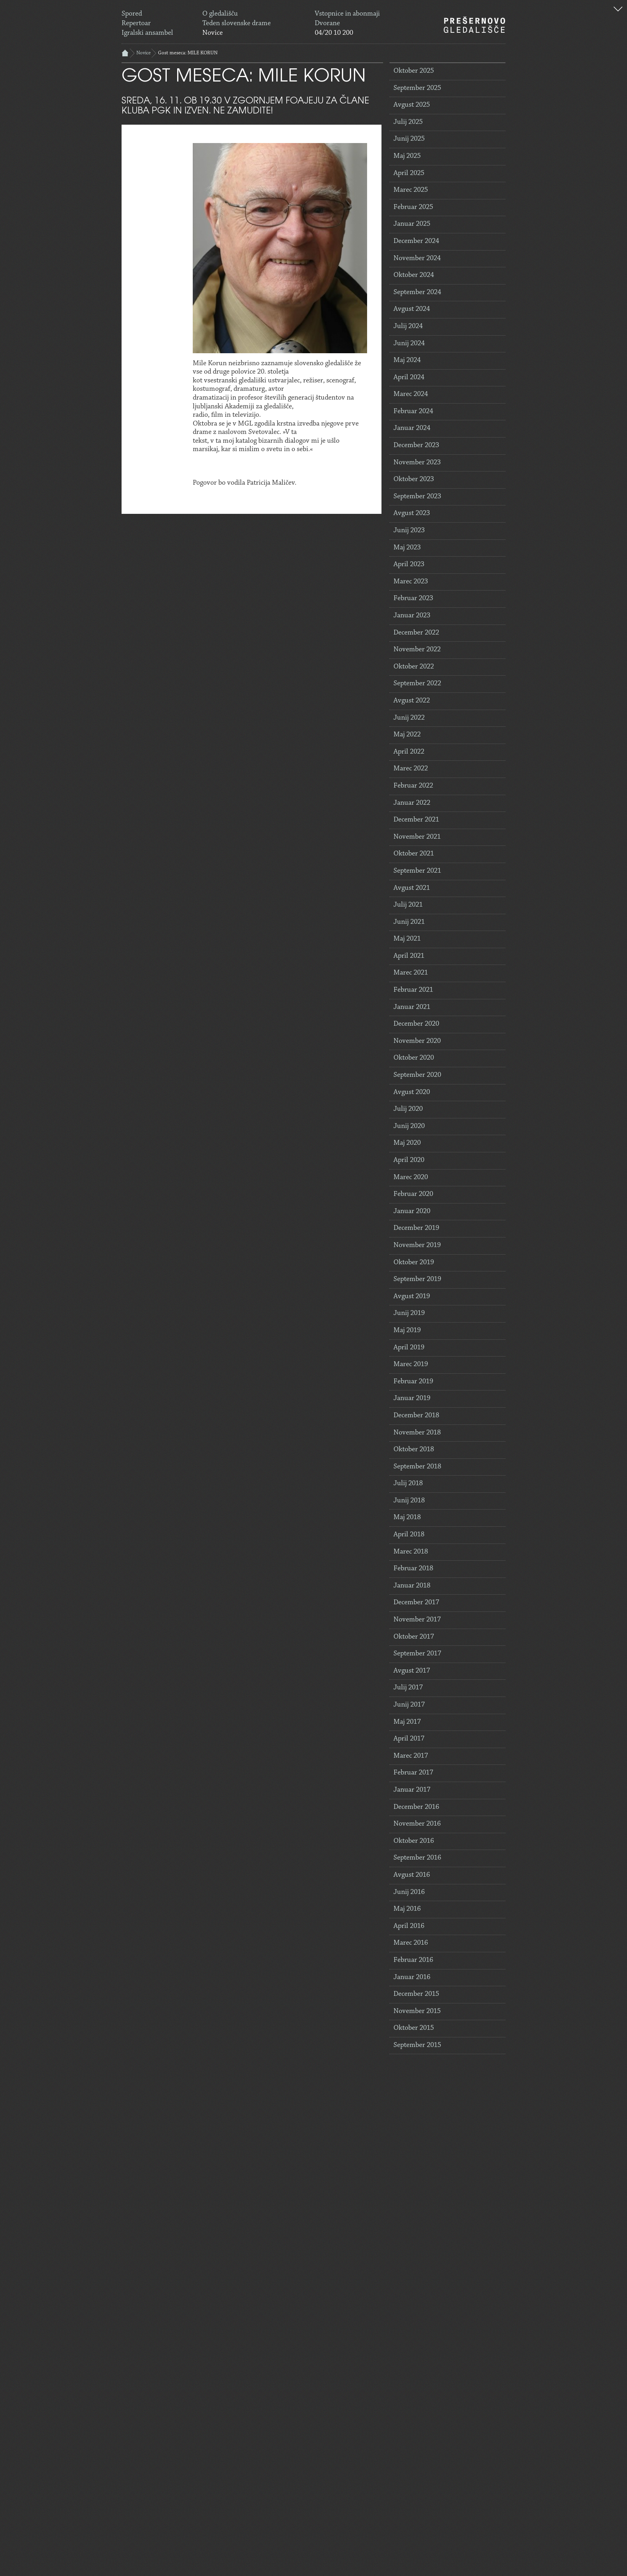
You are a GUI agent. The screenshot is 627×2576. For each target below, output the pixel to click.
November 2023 (417, 462)
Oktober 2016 (413, 1841)
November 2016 (417, 1824)
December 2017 (416, 1602)
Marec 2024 (410, 394)
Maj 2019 (407, 1330)
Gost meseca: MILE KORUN (188, 53)
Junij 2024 (409, 343)
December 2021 (416, 820)
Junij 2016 (409, 1892)
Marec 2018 (410, 1552)
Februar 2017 (413, 1772)
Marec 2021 (410, 973)
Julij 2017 (408, 1687)
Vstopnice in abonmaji (347, 14)
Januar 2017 (411, 1790)
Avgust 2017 (411, 1671)
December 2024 (416, 241)
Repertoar (136, 23)
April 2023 (408, 564)
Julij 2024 (408, 326)
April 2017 (408, 1739)
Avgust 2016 (411, 1875)
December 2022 (416, 633)
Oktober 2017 (413, 1637)
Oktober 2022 (413, 666)
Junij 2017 (409, 1705)
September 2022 (417, 683)
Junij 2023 (409, 530)
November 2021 (417, 837)
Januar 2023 (411, 615)
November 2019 (417, 1245)
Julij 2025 (408, 122)
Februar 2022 (413, 786)
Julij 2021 (408, 905)
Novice (212, 33)
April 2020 (408, 1160)
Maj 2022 (407, 734)
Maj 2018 (407, 1517)
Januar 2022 (411, 803)
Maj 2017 (407, 1722)
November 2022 (417, 649)
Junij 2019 (409, 1313)
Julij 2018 (408, 1483)
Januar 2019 (411, 1398)
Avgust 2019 (411, 1296)
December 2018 (416, 1415)
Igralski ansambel (147, 33)
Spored (132, 14)
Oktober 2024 (413, 275)
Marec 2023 (410, 581)
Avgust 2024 (411, 309)
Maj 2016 (407, 1909)
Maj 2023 (407, 547)
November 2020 (417, 1041)
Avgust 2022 (411, 700)
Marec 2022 (410, 768)
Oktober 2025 (413, 71)
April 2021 (408, 956)
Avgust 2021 (411, 888)
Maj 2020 (407, 1143)
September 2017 (417, 1653)
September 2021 (417, 871)
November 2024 (417, 258)
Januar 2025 (411, 224)
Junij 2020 (409, 1126)
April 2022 (408, 752)
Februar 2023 (413, 598)
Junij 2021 (409, 922)
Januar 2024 (411, 428)
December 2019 (416, 1228)
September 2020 (417, 1075)
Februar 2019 (413, 1381)
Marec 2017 (410, 1756)
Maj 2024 (407, 360)
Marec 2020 (410, 1177)
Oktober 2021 (413, 853)
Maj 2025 (407, 156)
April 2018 (408, 1534)
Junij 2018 (409, 1500)
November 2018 (417, 1432)
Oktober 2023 (413, 479)
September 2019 (417, 1279)
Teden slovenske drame (236, 23)
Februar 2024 (413, 411)
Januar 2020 (411, 1211)
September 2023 (417, 496)
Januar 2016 (411, 1977)
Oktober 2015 (413, 2028)
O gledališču (220, 14)
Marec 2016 (410, 1943)
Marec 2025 (410, 190)
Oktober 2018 (413, 1449)
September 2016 (417, 1858)
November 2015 (417, 2011)
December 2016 (416, 1807)
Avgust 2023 (411, 513)
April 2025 (408, 173)
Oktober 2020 (413, 1058)
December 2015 (416, 1994)
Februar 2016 (413, 1960)
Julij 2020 (408, 1109)
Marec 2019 (410, 1364)
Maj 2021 (407, 939)
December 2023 (416, 445)
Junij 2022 (409, 718)
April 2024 (408, 377)
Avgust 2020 (411, 1092)
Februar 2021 (413, 990)
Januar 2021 (411, 1007)
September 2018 (417, 1466)
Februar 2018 (413, 1568)
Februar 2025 (413, 207)
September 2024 (417, 292)
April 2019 (408, 1347)
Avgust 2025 (411, 105)
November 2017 (417, 1619)
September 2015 (417, 2045)
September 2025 (417, 88)
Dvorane (327, 23)
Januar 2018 (411, 1585)
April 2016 (408, 1926)
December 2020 (416, 1024)
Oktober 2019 (413, 1262)
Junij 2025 (409, 139)
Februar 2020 (413, 1194)
